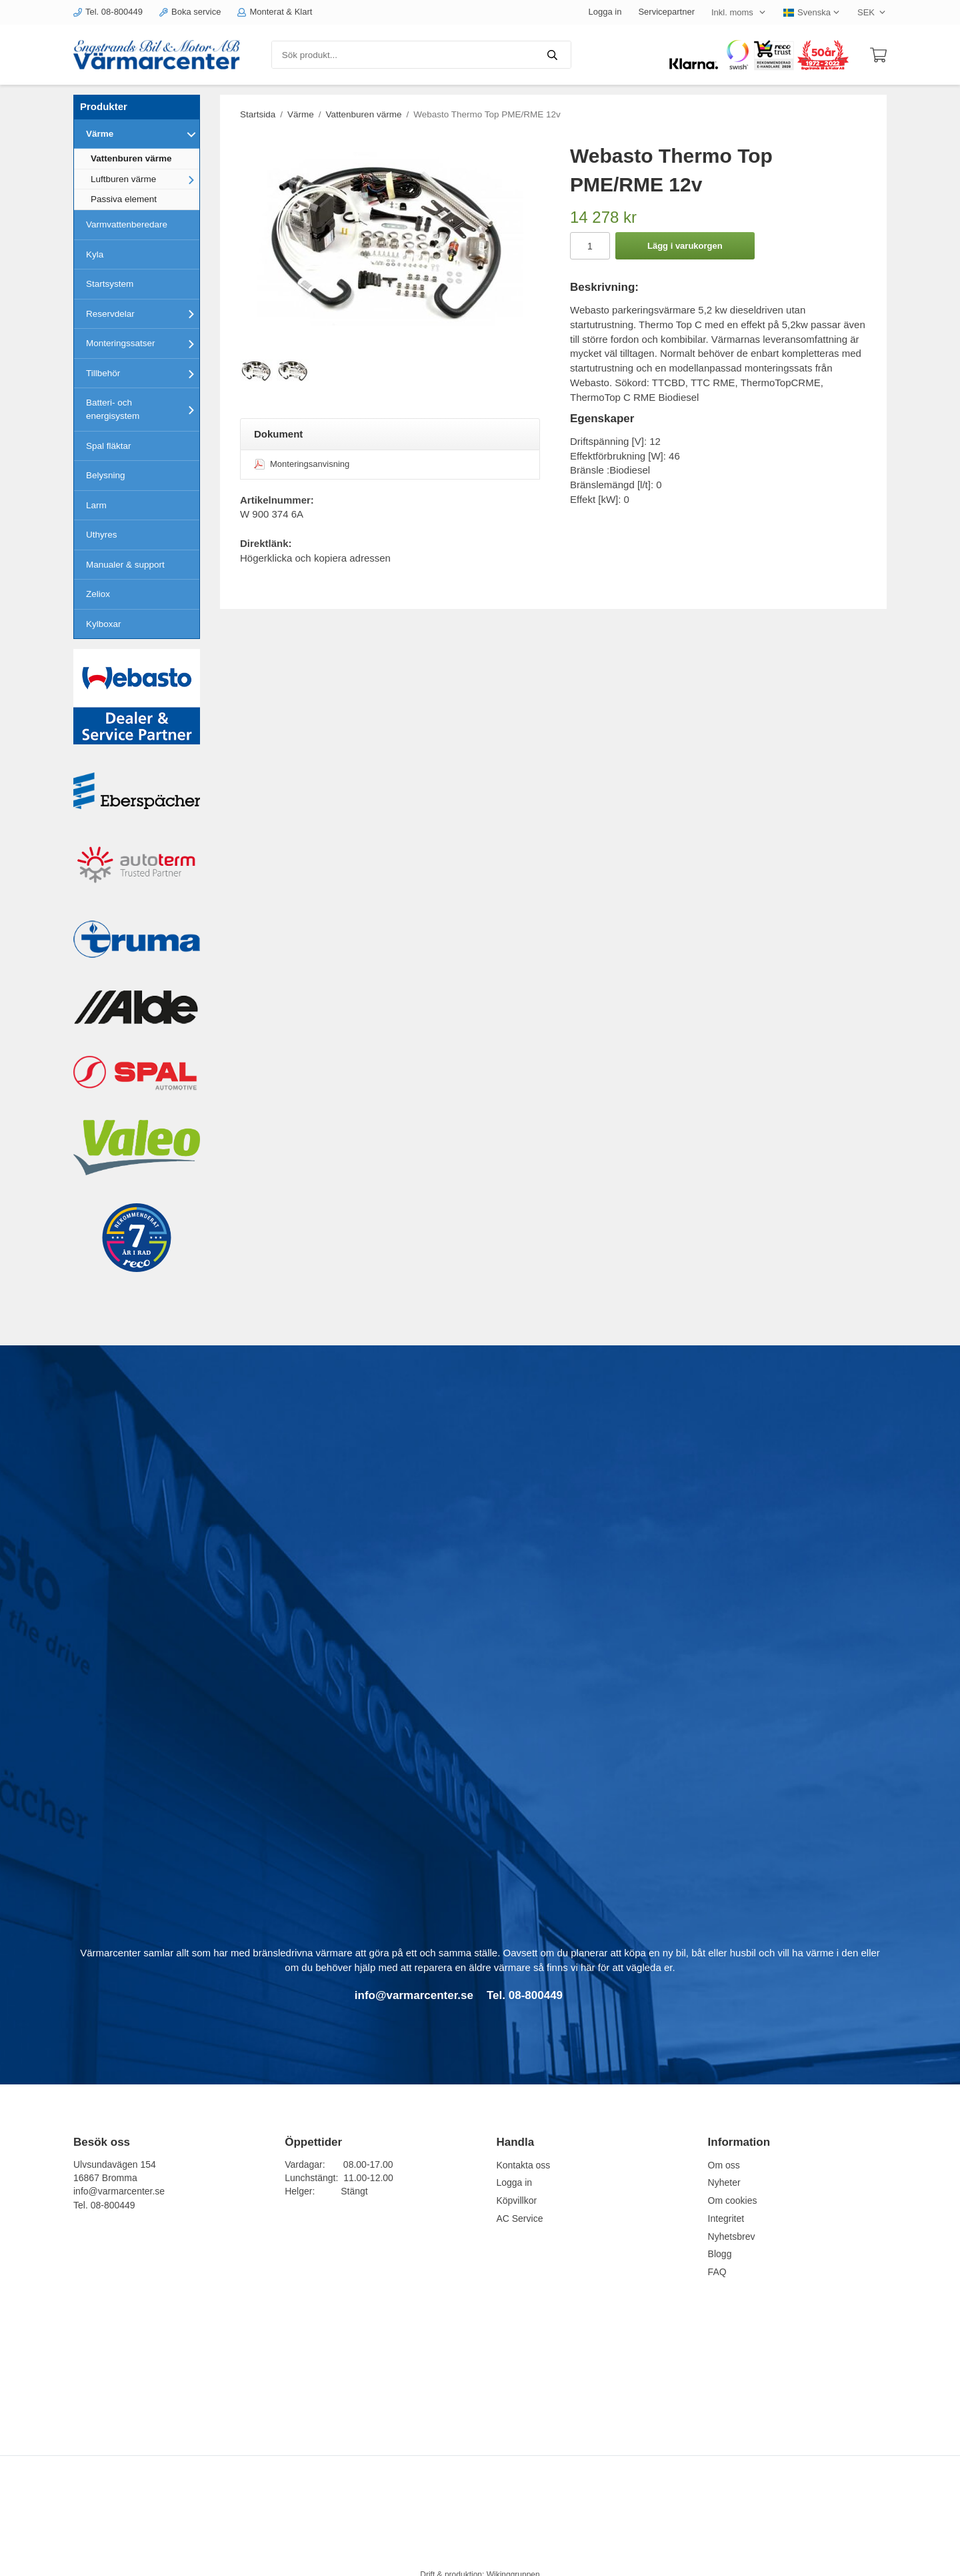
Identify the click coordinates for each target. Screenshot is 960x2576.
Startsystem (109, 284)
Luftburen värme (145, 179)
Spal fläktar (108, 446)
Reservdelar (142, 313)
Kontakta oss (523, 2165)
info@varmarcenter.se (119, 2191)
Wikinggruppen (513, 2559)
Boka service (190, 12)
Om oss (724, 2165)
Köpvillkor (516, 2200)
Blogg (720, 2253)
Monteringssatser (142, 343)
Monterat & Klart (274, 12)
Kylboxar (103, 624)
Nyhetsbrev (731, 2236)
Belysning (105, 475)
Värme (142, 134)
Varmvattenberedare (126, 224)
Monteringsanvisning (301, 464)
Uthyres (101, 535)
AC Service (519, 2218)
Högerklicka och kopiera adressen (315, 558)
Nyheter (724, 2182)
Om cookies (732, 2200)
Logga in (605, 12)
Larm (96, 505)
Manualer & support (125, 565)
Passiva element (124, 199)
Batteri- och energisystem (142, 409)
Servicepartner (666, 12)
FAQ (717, 2272)
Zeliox (98, 594)
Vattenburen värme (131, 158)
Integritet (726, 2218)
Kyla (94, 254)
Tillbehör (142, 373)
